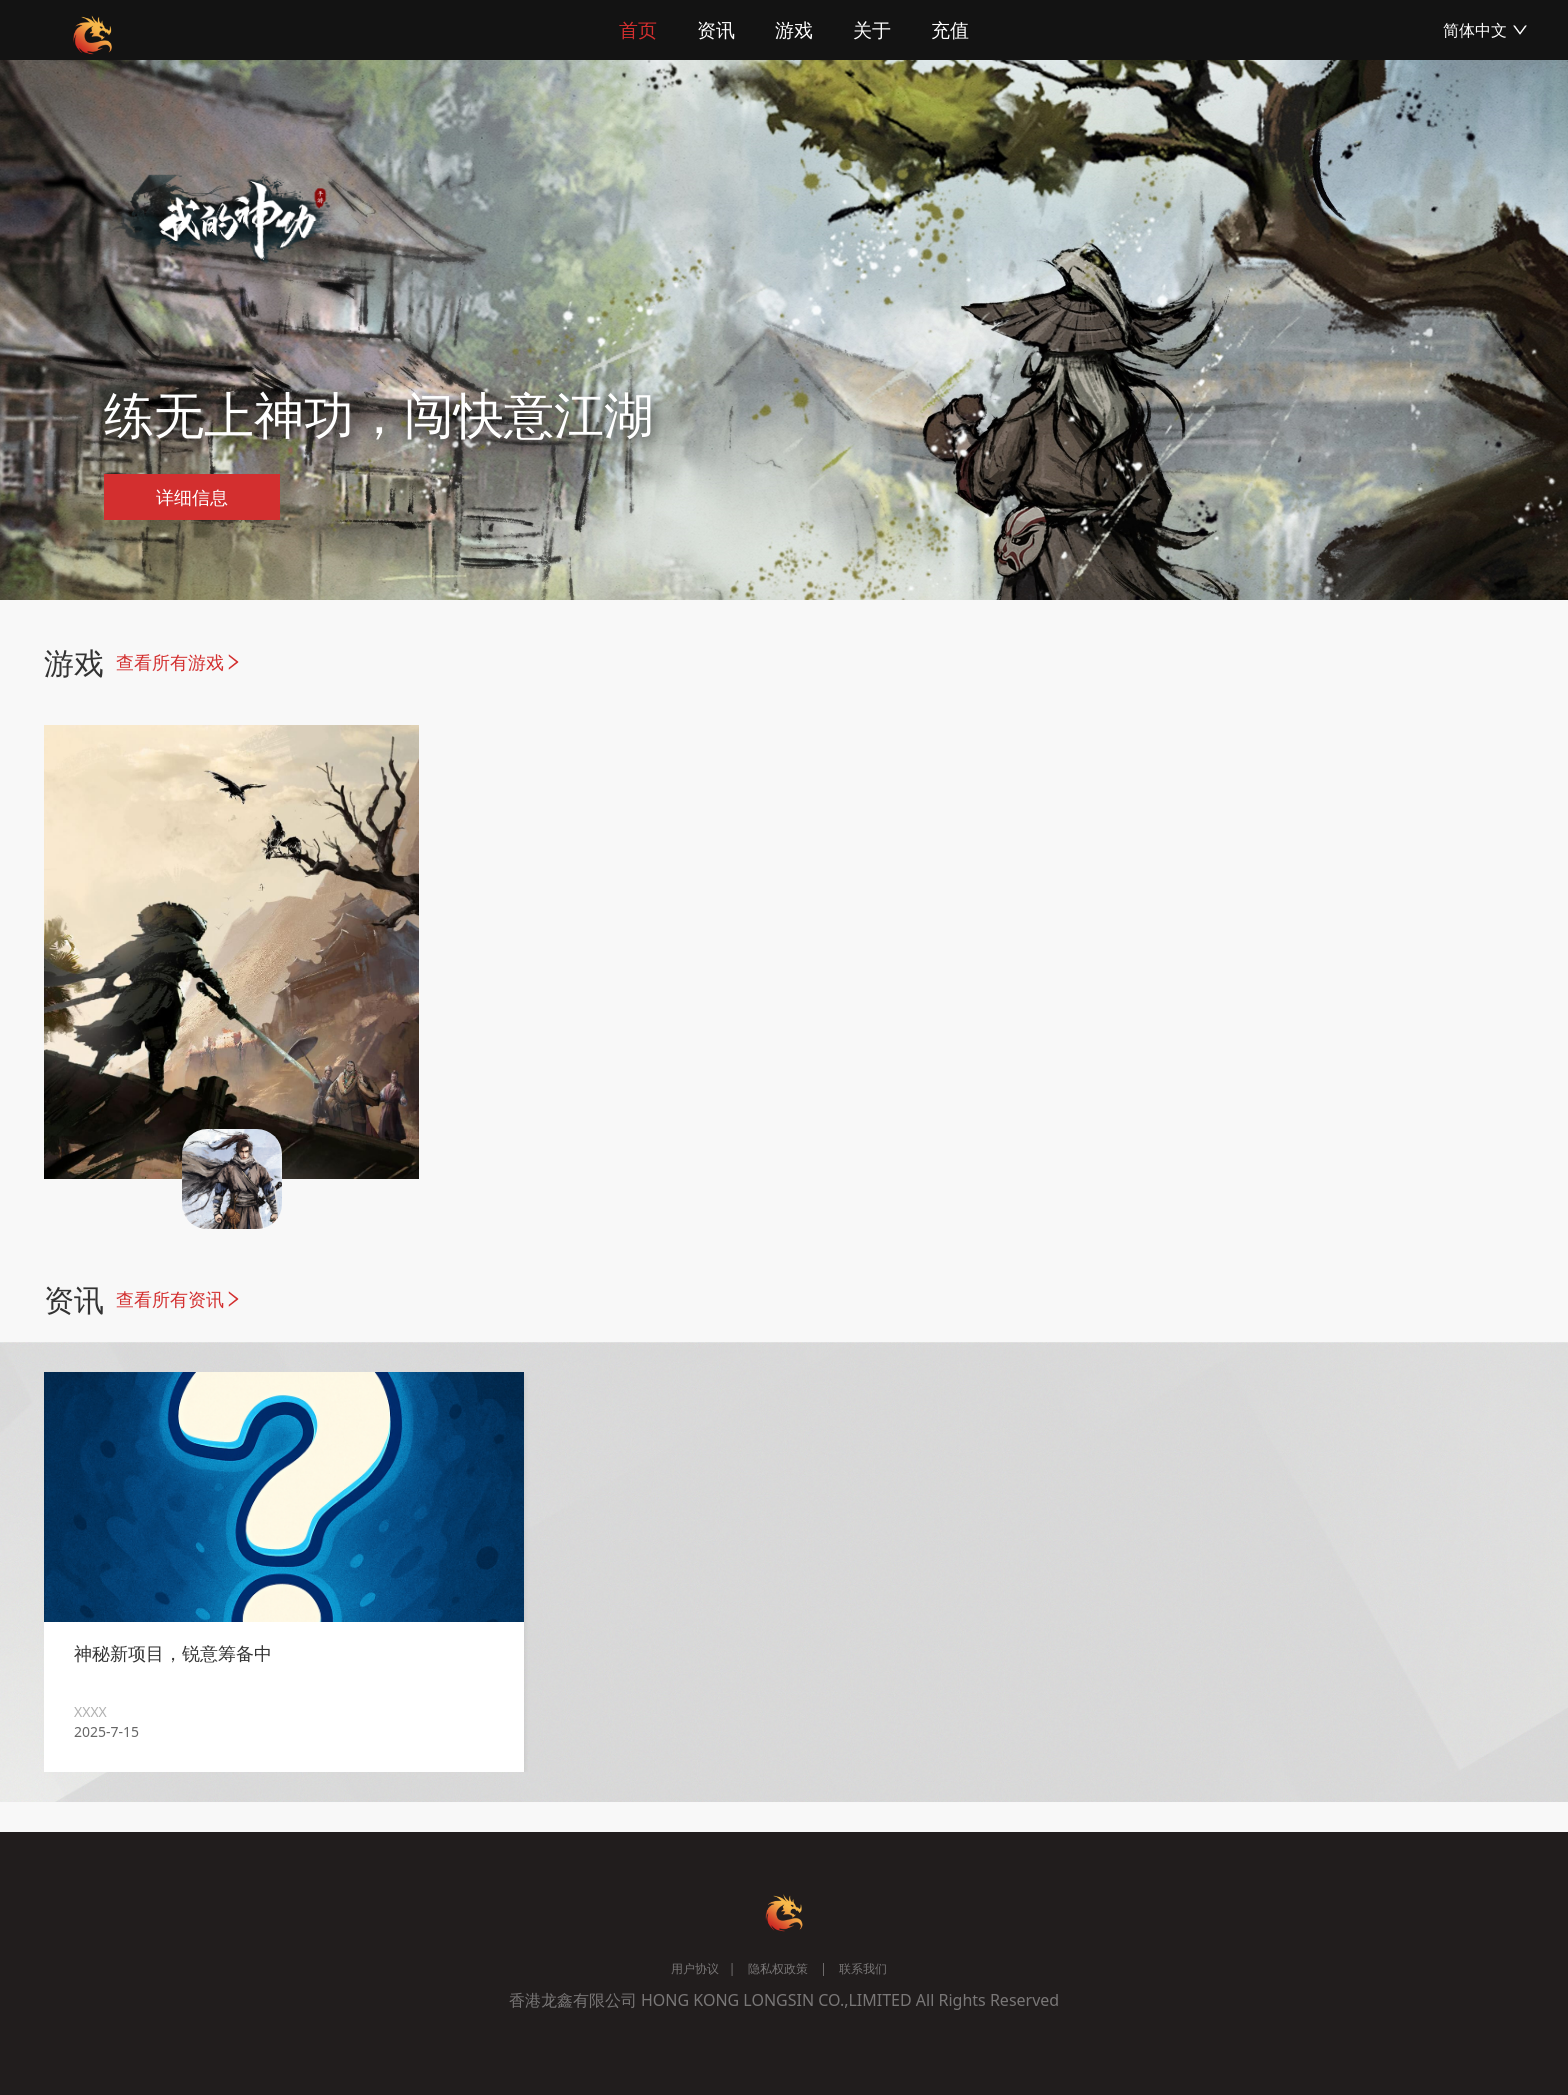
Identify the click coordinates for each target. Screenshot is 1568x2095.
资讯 (716, 30)
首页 (638, 30)
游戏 (794, 30)
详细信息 (192, 497)
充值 (950, 30)
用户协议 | (703, 1968)
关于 (872, 30)
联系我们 (862, 1968)
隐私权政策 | (781, 1968)
